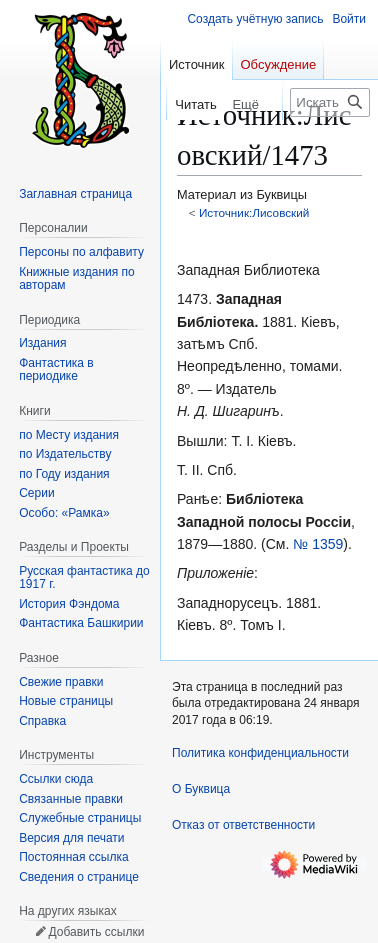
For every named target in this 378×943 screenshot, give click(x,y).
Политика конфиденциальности (260, 753)
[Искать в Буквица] (330, 102)
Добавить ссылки (96, 932)
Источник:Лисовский (254, 212)
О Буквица (201, 789)
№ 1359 (318, 544)
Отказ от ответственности (243, 825)
